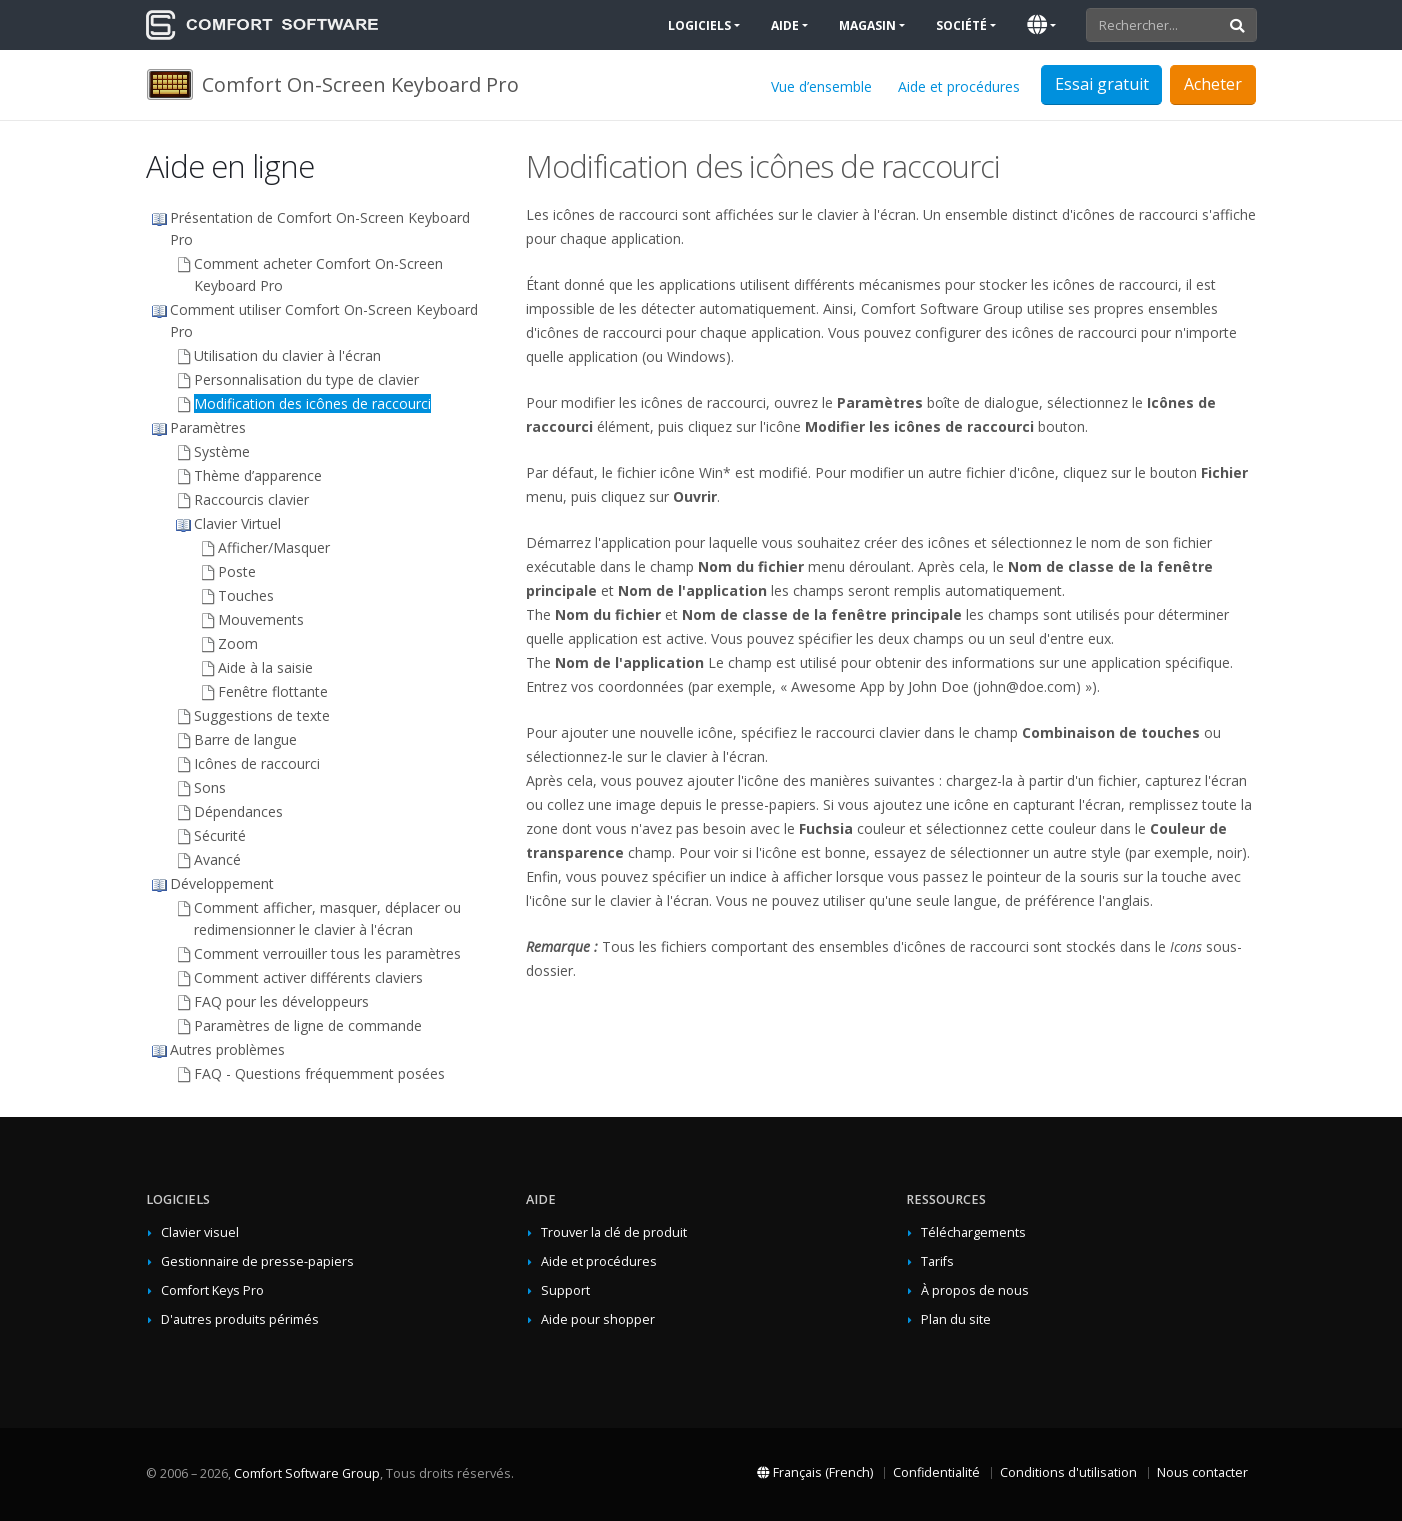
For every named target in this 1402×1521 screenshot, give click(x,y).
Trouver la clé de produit (614, 1232)
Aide (785, 25)
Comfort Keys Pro (212, 1290)
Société (961, 25)
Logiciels (699, 25)
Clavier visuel (200, 1232)
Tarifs (937, 1261)
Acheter (1213, 84)
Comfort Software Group (307, 1473)
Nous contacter (1202, 1472)
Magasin (867, 25)
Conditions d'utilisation (1068, 1472)
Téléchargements (973, 1232)
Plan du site (956, 1319)
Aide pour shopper (598, 1319)
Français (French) (815, 1472)
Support (565, 1290)
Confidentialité (936, 1472)
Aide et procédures (959, 86)
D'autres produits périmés (240, 1319)
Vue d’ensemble (821, 86)
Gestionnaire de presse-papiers (257, 1261)
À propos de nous (975, 1290)
